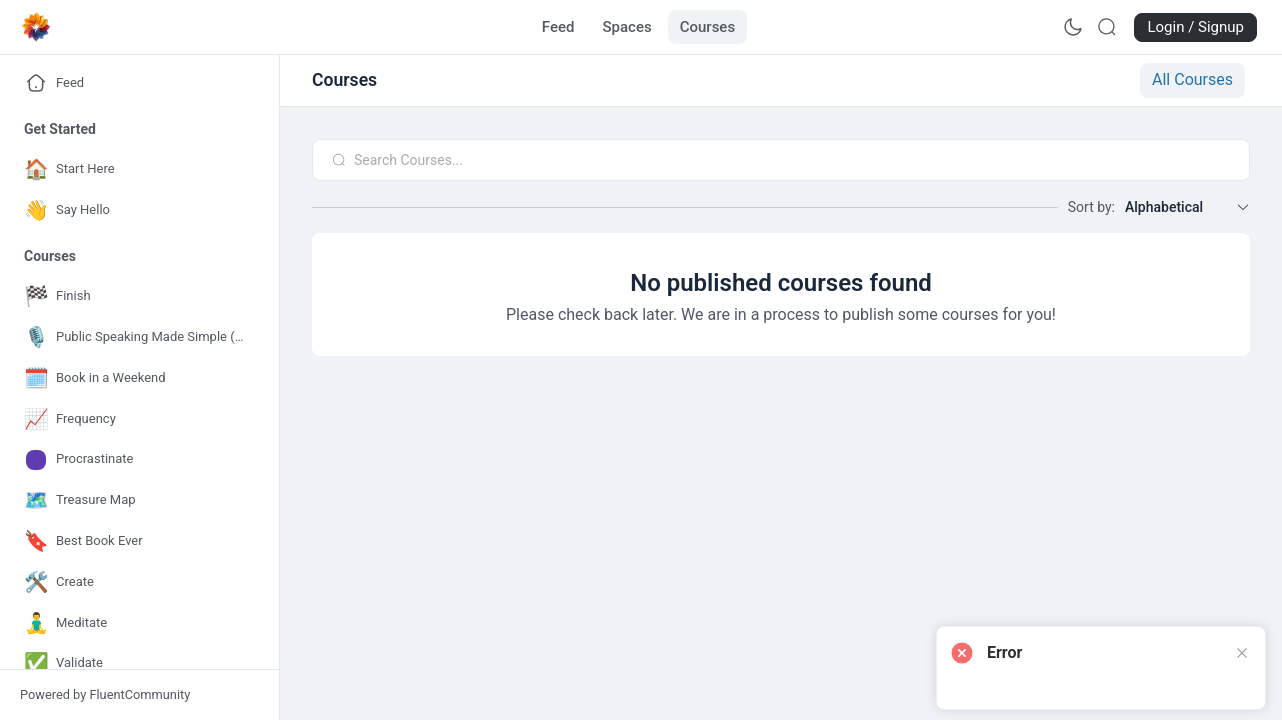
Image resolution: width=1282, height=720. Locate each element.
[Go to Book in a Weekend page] (135, 378)
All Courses (1192, 79)
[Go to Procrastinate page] (135, 459)
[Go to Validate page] (135, 663)
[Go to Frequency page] (135, 419)
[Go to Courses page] (707, 27)
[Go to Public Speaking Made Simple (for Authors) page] (135, 337)
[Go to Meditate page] (135, 623)
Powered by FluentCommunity (105, 694)
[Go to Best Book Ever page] (135, 541)
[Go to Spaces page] (627, 27)
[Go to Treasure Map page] (135, 500)
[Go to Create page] (135, 582)
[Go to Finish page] (135, 296)
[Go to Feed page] (558, 27)
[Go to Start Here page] (135, 169)
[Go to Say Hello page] (135, 210)
